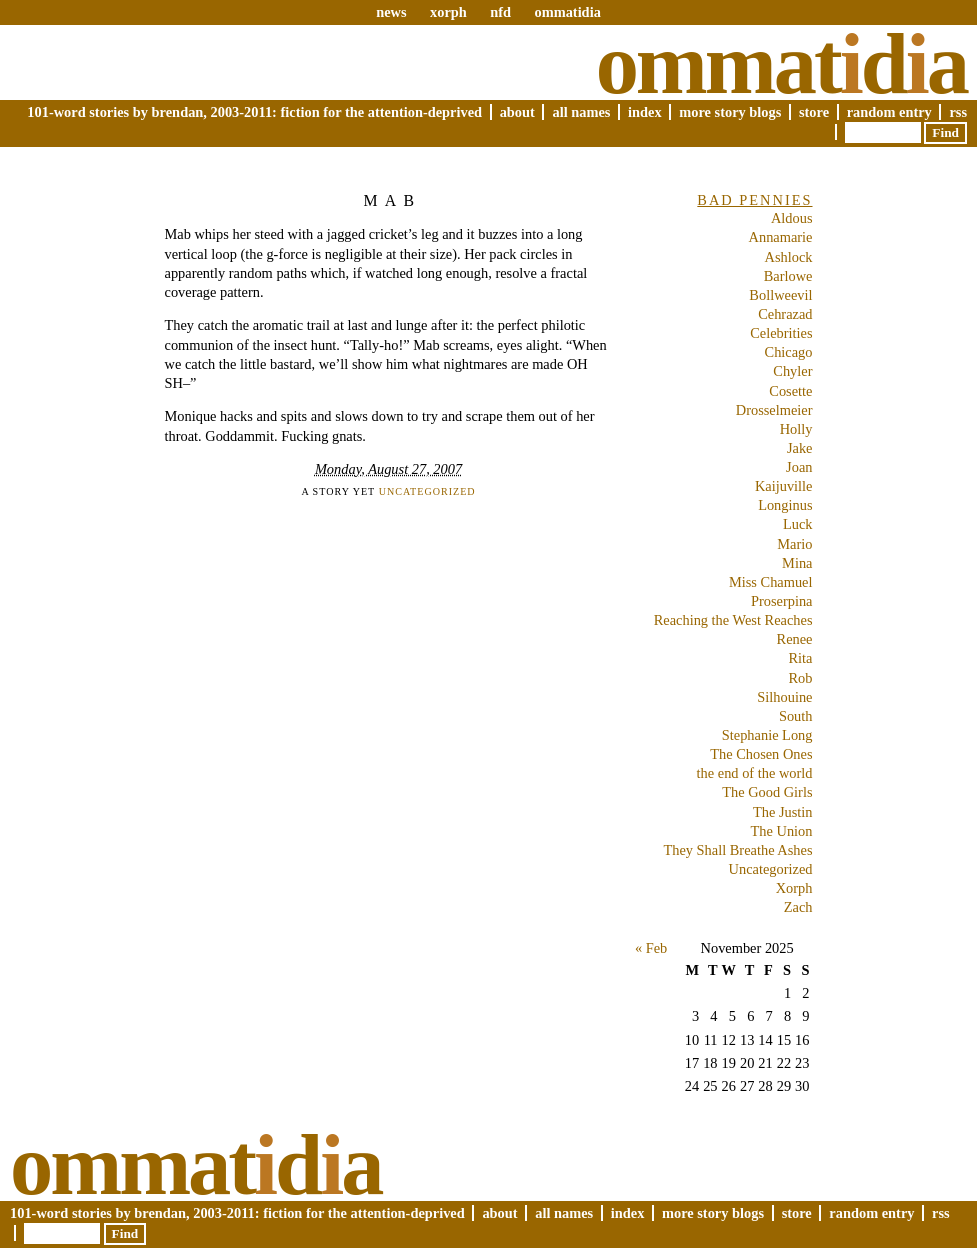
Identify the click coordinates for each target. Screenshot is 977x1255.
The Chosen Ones (761, 754)
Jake (800, 448)
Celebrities (781, 333)
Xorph (794, 888)
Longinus (785, 505)
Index (645, 112)
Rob (801, 678)
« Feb (651, 948)
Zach (798, 907)
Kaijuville (784, 486)
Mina (797, 563)
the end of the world (755, 773)
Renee (795, 639)
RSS (958, 112)
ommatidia (567, 12)
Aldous (792, 218)
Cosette (790, 391)
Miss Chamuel (771, 582)
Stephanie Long (767, 735)
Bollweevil (780, 295)
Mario (794, 544)
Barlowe (788, 276)
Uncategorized (427, 491)
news (391, 12)
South (796, 716)
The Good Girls (767, 792)
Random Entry (889, 112)
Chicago (789, 352)
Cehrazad (785, 314)
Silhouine (784, 697)
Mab (393, 200)
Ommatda (781, 64)
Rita (801, 658)
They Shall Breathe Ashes (737, 850)
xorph (448, 12)
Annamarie (781, 237)
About (517, 112)
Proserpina (782, 601)
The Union (782, 831)
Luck (798, 524)
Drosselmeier (774, 410)
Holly (796, 429)
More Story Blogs (730, 112)
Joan (799, 467)
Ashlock (789, 257)
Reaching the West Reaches (733, 620)
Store (814, 112)
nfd (500, 12)
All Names (581, 112)
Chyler (792, 371)
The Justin (783, 812)
